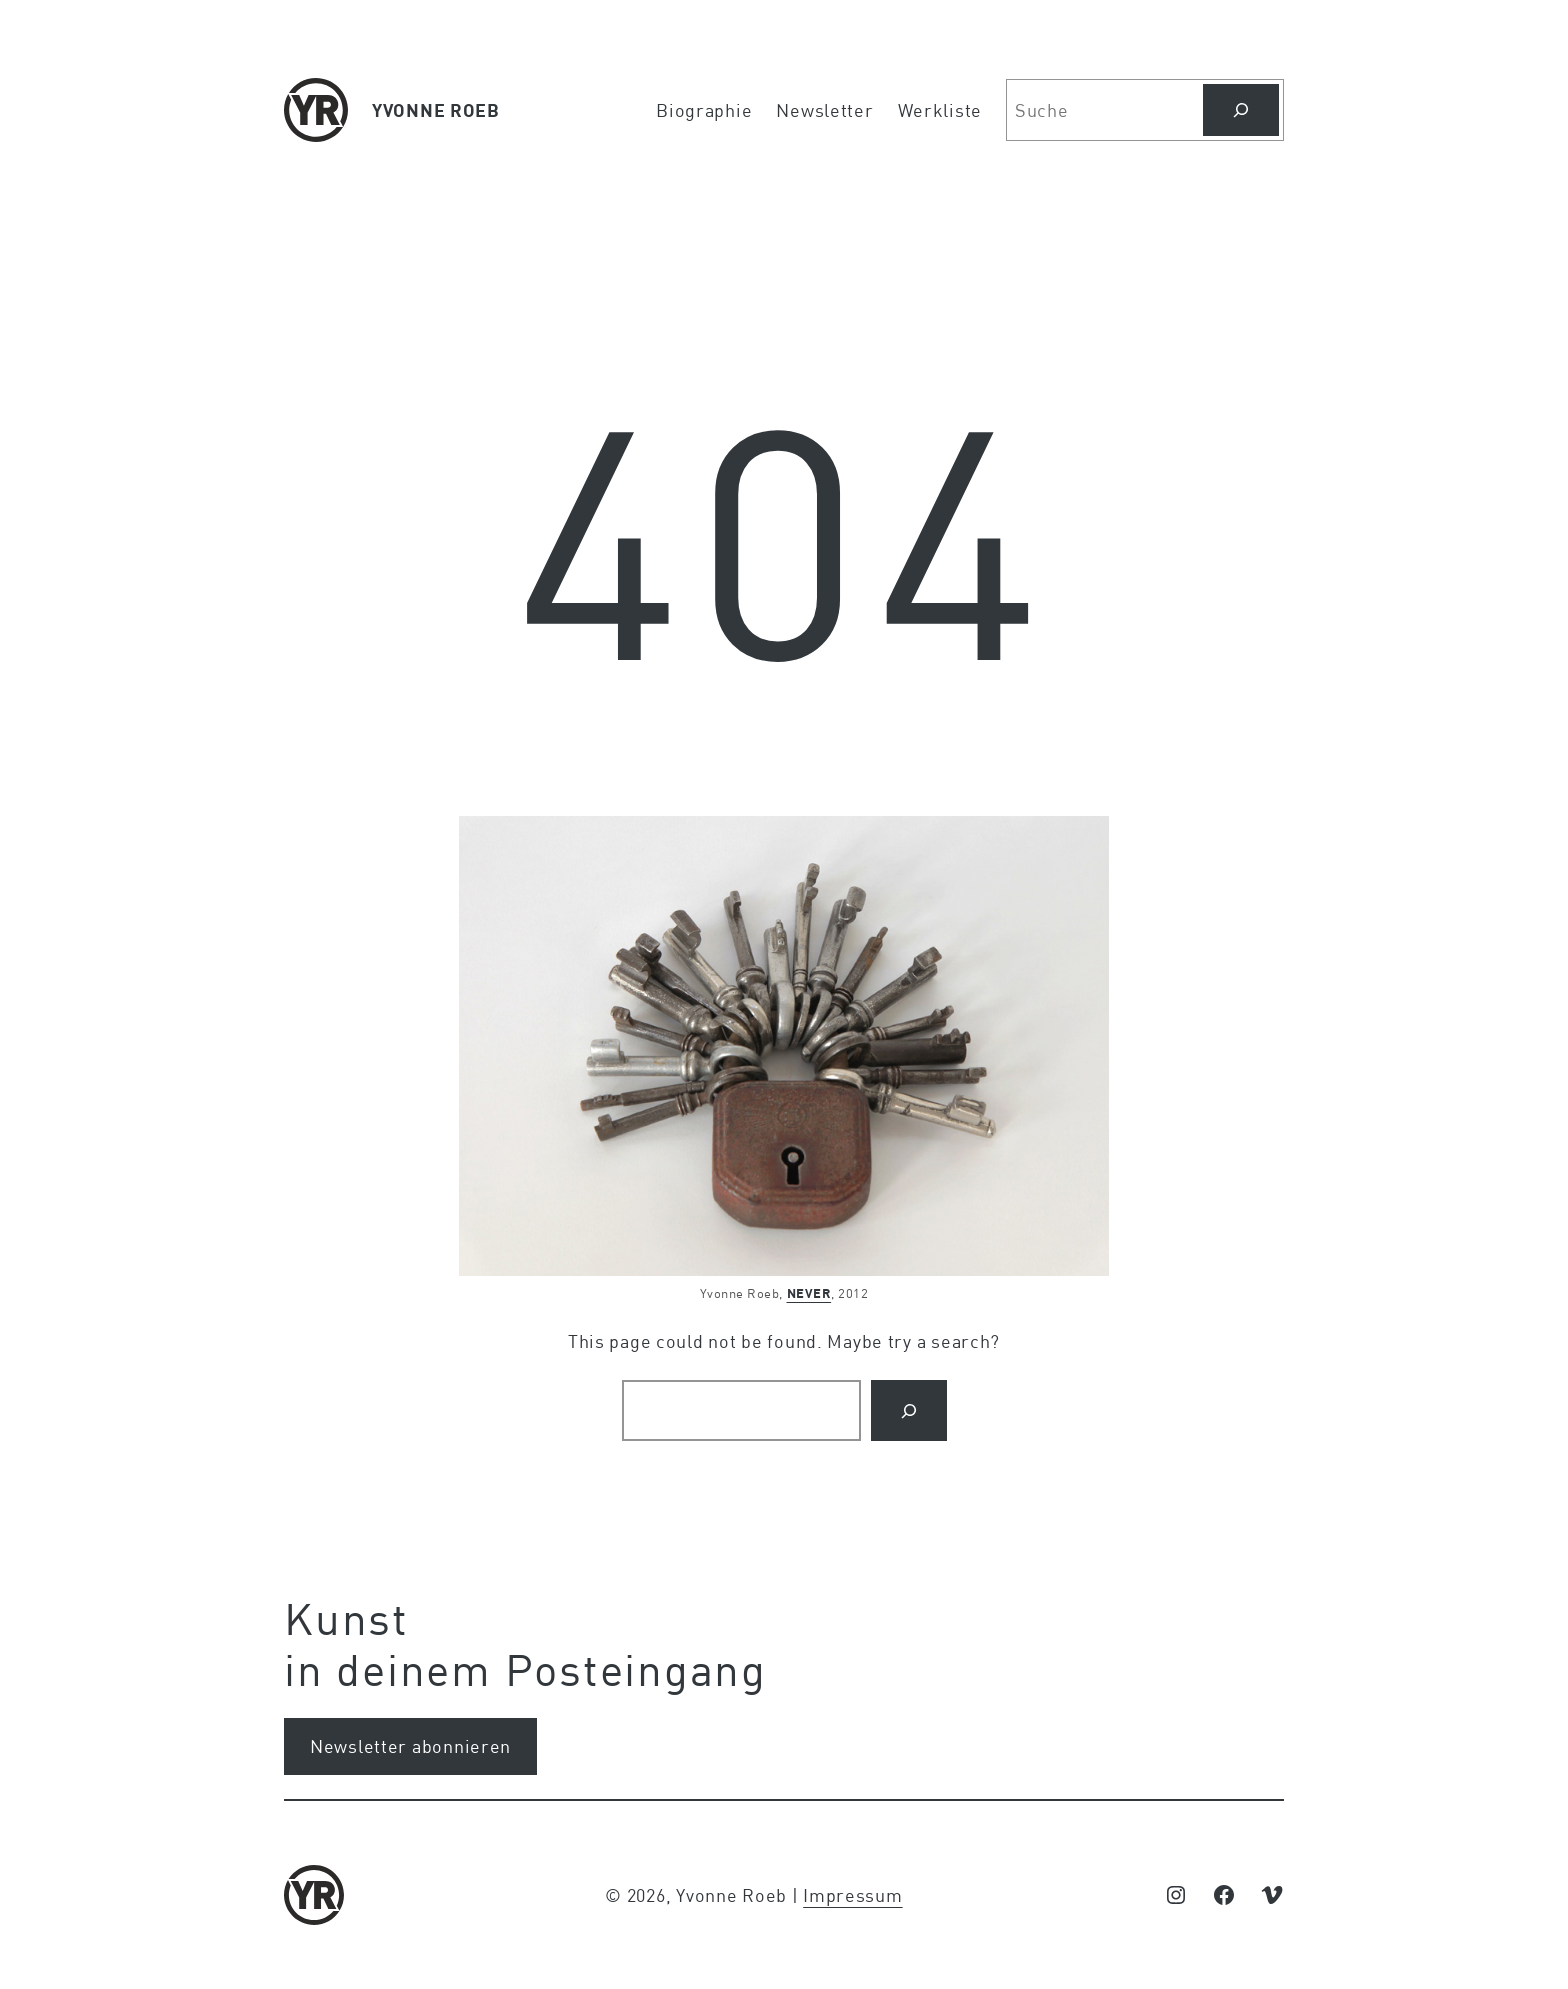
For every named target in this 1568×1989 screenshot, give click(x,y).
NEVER (809, 1293)
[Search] (909, 1410)
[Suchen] (1241, 110)
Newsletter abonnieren (410, 1746)
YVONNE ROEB (436, 110)
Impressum (852, 1895)
